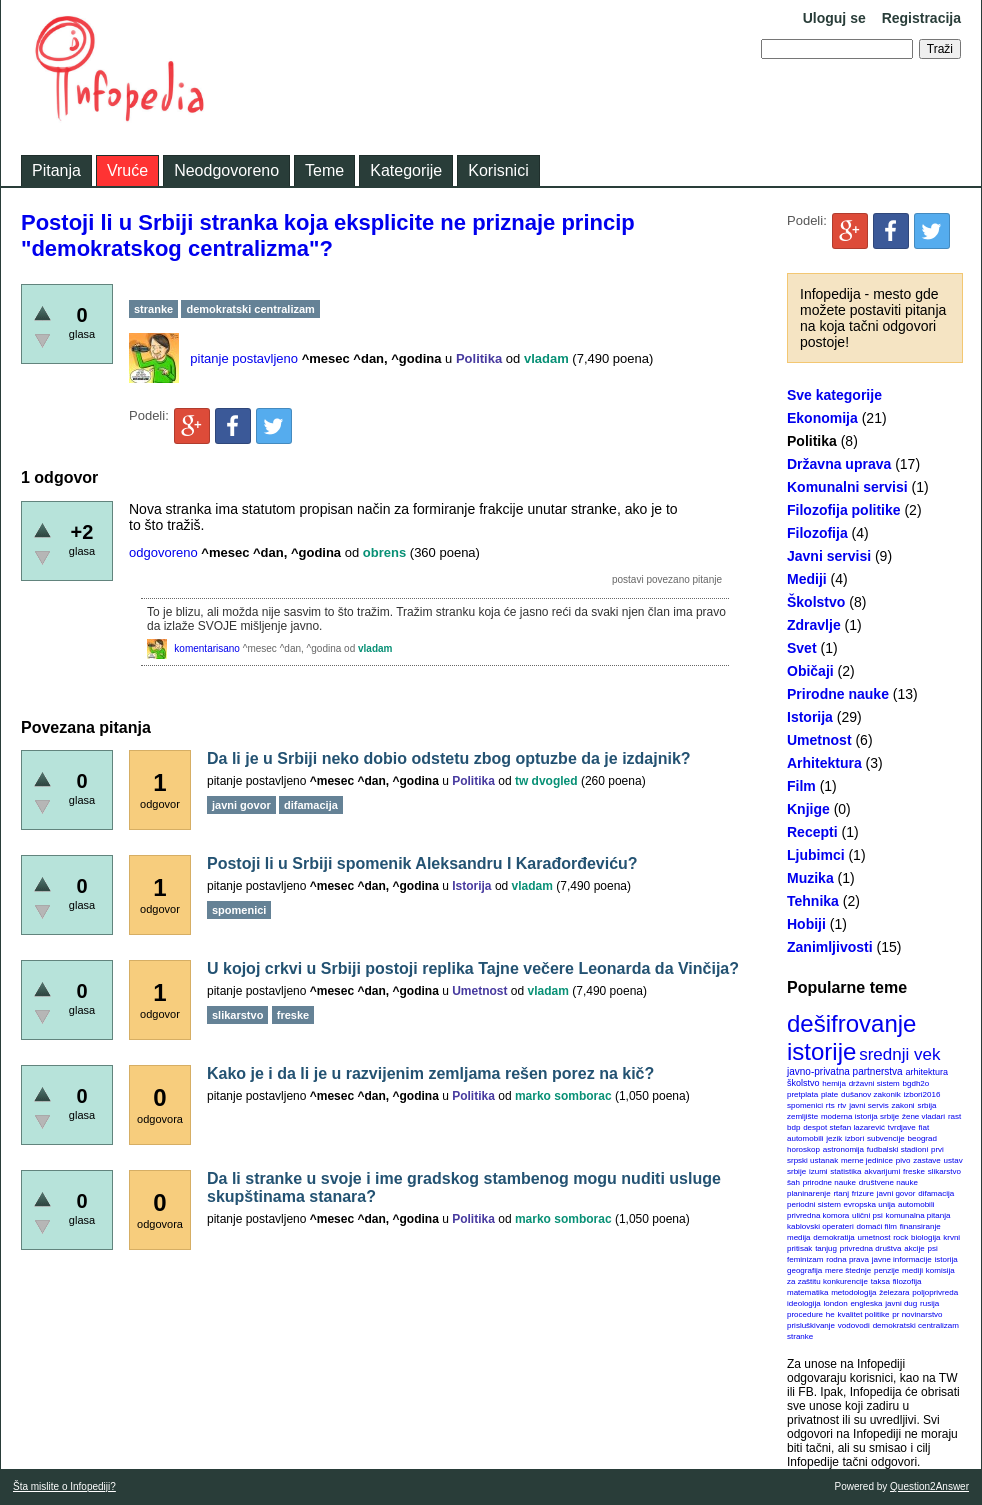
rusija (929, 1303)
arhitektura (926, 1072)
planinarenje (809, 1193)
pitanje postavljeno (244, 358)
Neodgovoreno (226, 170)
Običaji (810, 671)
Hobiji (806, 924)
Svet (802, 648)
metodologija (853, 1292)
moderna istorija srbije (860, 1116)
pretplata (802, 1094)
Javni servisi (829, 556)
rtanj (841, 1193)
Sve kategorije (834, 395)
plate (829, 1094)
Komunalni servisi (847, 487)
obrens (384, 552)
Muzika (810, 878)
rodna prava (847, 1259)
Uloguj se (834, 18)
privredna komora (818, 1215)
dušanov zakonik (871, 1094)
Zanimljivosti (830, 947)
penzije (886, 1270)
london (836, 1303)
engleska (866, 1303)
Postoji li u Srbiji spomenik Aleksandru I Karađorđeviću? (422, 863)
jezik (834, 1138)
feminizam (805, 1259)
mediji (912, 1270)
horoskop (803, 1149)
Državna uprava (839, 464)
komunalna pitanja (918, 1215)
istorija (946, 1259)
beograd (922, 1138)
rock (900, 1237)
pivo (903, 1160)
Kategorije (406, 170)
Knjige (808, 809)
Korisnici (498, 170)
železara (894, 1292)
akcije (914, 1248)
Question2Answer (929, 1486)
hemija (834, 1083)
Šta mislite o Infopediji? (64, 1486)
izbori (854, 1138)
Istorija (810, 717)
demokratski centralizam (916, 1325)
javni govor (896, 1193)
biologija (925, 1237)
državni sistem (874, 1083)
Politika (812, 441)
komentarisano (207, 648)
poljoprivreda (935, 1292)
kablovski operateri (820, 1226)
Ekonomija (822, 418)
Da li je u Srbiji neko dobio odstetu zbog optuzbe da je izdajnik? (449, 758)
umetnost (874, 1237)
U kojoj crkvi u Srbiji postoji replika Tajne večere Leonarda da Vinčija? (473, 968)
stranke (800, 1336)
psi (933, 1248)
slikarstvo (944, 1171)
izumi (818, 1171)
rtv (841, 1105)
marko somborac (563, 1096)
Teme (324, 170)
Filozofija (817, 533)
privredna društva (871, 1248)
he (830, 1314)
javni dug (901, 1303)
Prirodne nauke (838, 694)
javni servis (869, 1105)
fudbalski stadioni (897, 1149)
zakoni (903, 1105)
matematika (807, 1292)
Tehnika (813, 901)
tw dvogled (546, 781)
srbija (926, 1105)
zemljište (802, 1116)
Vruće (127, 170)
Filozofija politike (844, 510)
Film (801, 786)
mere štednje (848, 1270)
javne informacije (902, 1259)
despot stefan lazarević (844, 1127)
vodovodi (854, 1325)
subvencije (886, 1138)
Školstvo (816, 602)
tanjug (826, 1248)
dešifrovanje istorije (851, 1037)
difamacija (936, 1193)
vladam (546, 358)
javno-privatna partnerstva (845, 1071)
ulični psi (867, 1215)
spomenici (805, 1105)
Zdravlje (814, 625)
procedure (805, 1314)
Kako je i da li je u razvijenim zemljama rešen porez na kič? (430, 1073)
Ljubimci (816, 855)
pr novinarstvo (917, 1314)
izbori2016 (921, 1094)
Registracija (921, 18)
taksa (880, 1281)
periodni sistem (814, 1204)
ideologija (804, 1303)
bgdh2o (916, 1083)
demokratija (833, 1237)
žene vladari (923, 1116)
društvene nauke (888, 1182)
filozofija (907, 1281)
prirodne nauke (829, 1182)
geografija (804, 1270)
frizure (863, 1193)
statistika (845, 1171)
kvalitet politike (864, 1314)
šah (793, 1182)
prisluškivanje (811, 1325)
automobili (916, 1204)
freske (914, 1171)
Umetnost (819, 740)
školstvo (803, 1083)
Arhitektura (824, 763)
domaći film (876, 1226)
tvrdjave (902, 1127)
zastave (927, 1160)
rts (830, 1105)
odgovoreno (163, 552)
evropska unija (870, 1204)
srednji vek (899, 1054)
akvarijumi (882, 1171)
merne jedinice (867, 1160)
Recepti (812, 832)
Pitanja (56, 170)
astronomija (843, 1149)
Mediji (807, 579)
